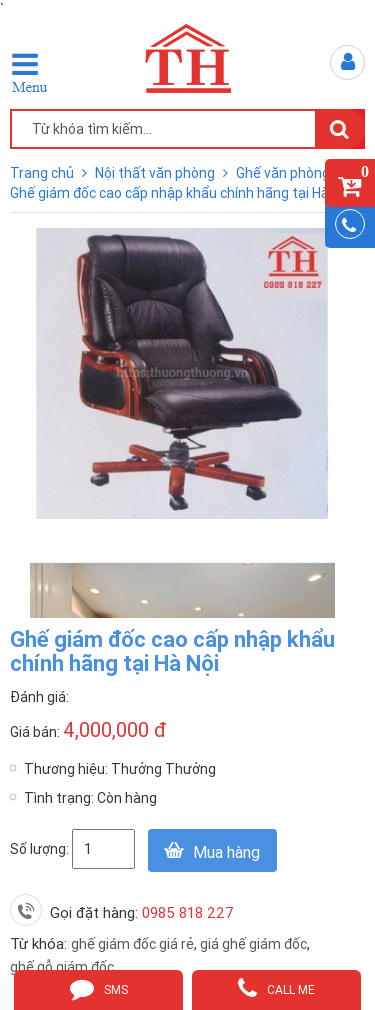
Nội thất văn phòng (156, 173)
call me (276, 988)
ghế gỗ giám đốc (62, 967)
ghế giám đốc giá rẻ (132, 944)
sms (99, 988)
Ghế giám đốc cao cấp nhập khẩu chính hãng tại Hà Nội (181, 193)
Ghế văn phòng (284, 173)
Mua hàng (226, 852)
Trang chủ (43, 173)
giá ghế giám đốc (253, 944)
